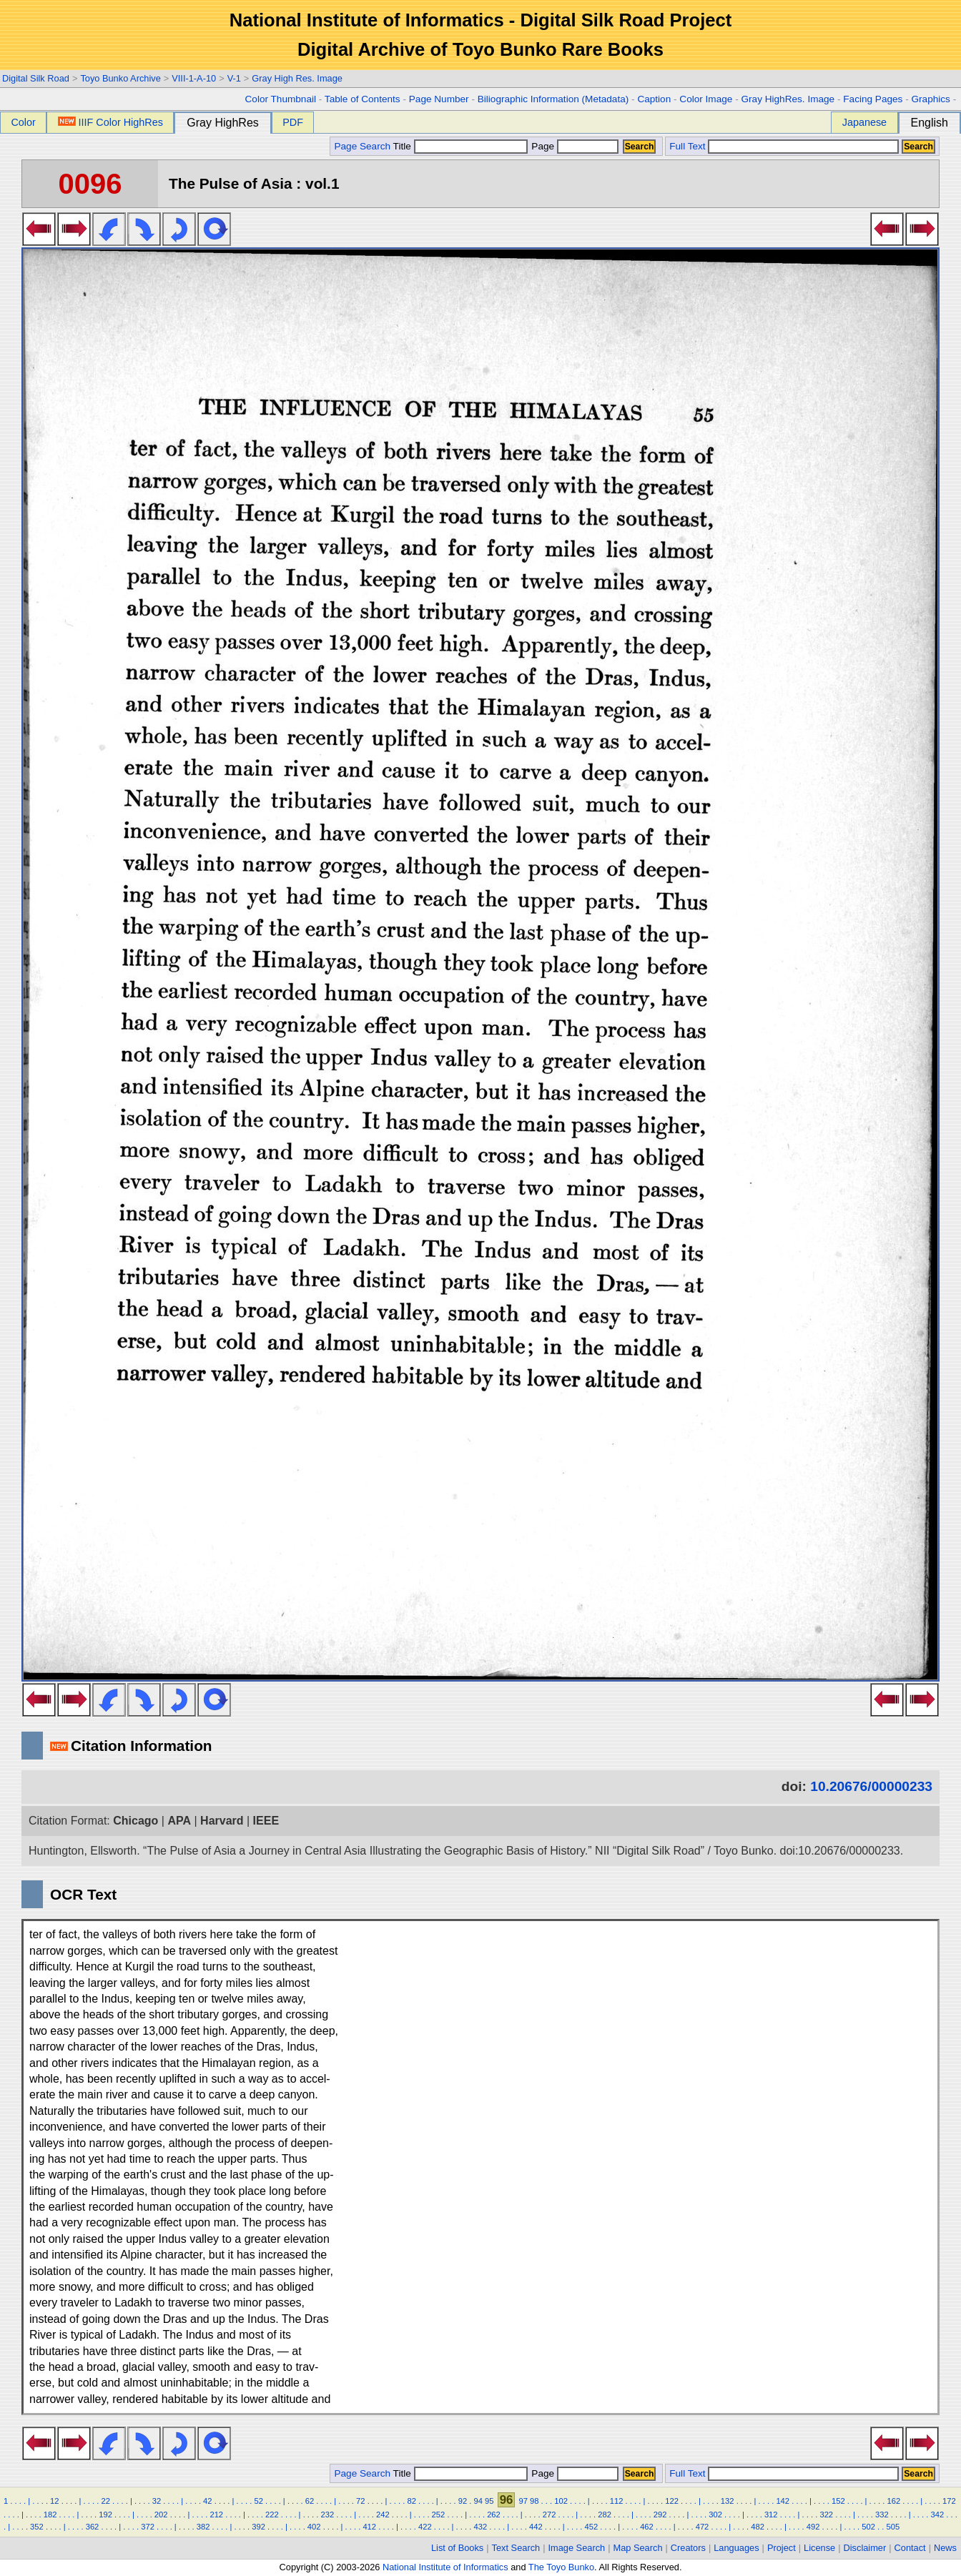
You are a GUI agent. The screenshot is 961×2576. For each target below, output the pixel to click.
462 (647, 2526)
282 (604, 2514)
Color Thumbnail (280, 99)
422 (425, 2526)
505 (893, 2526)
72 (360, 2501)
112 (617, 2501)
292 (660, 2514)
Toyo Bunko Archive (120, 78)
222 (272, 2514)
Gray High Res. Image (297, 78)
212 (216, 2514)
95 (489, 2501)
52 (258, 2501)
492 (813, 2526)
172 (949, 2501)
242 (383, 2514)
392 (258, 2526)
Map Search (638, 2547)
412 (369, 2526)
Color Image (705, 99)
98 (534, 2501)
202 (161, 2514)
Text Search (516, 2547)
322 (826, 2514)
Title (460, 146)
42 (207, 2501)
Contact (910, 2547)
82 (411, 2501)
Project (781, 2547)
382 (203, 2526)
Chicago (135, 1821)
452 (591, 2526)
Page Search (362, 146)
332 (882, 2514)
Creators (688, 2547)
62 (309, 2501)
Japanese (864, 122)
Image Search (577, 2547)
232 (328, 2514)
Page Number (439, 99)
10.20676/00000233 (871, 1786)
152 (838, 2501)
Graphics (930, 99)
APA (179, 1821)
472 (702, 2526)
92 (462, 2501)
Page (574, 146)
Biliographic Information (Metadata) (553, 99)
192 (105, 2514)
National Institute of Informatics (445, 2567)
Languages (736, 2547)
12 (54, 2501)
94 (478, 2501)
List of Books (457, 2547)
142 (782, 2501)
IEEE (266, 1821)
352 (37, 2526)
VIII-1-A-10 (194, 78)
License (819, 2547)
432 (480, 2526)
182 (50, 2514)
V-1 (234, 78)
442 (536, 2526)
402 (314, 2526)
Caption (654, 99)
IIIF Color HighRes (110, 122)
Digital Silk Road (35, 78)
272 (549, 2514)
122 (672, 2501)
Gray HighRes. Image (787, 99)
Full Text (687, 146)
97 (522, 2501)
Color (23, 122)
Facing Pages (872, 99)
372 (147, 2526)
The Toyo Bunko (561, 2567)
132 (727, 2501)
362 (92, 2526)
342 (938, 2514)
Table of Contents (362, 99)
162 (893, 2501)
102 (561, 2501)
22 (105, 2501)
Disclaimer (865, 2547)
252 (438, 2514)
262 (494, 2514)
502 (868, 2526)
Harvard (221, 1821)
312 (771, 2514)
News (945, 2547)
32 (156, 2501)
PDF (292, 122)
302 (715, 2514)
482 (757, 2526)
